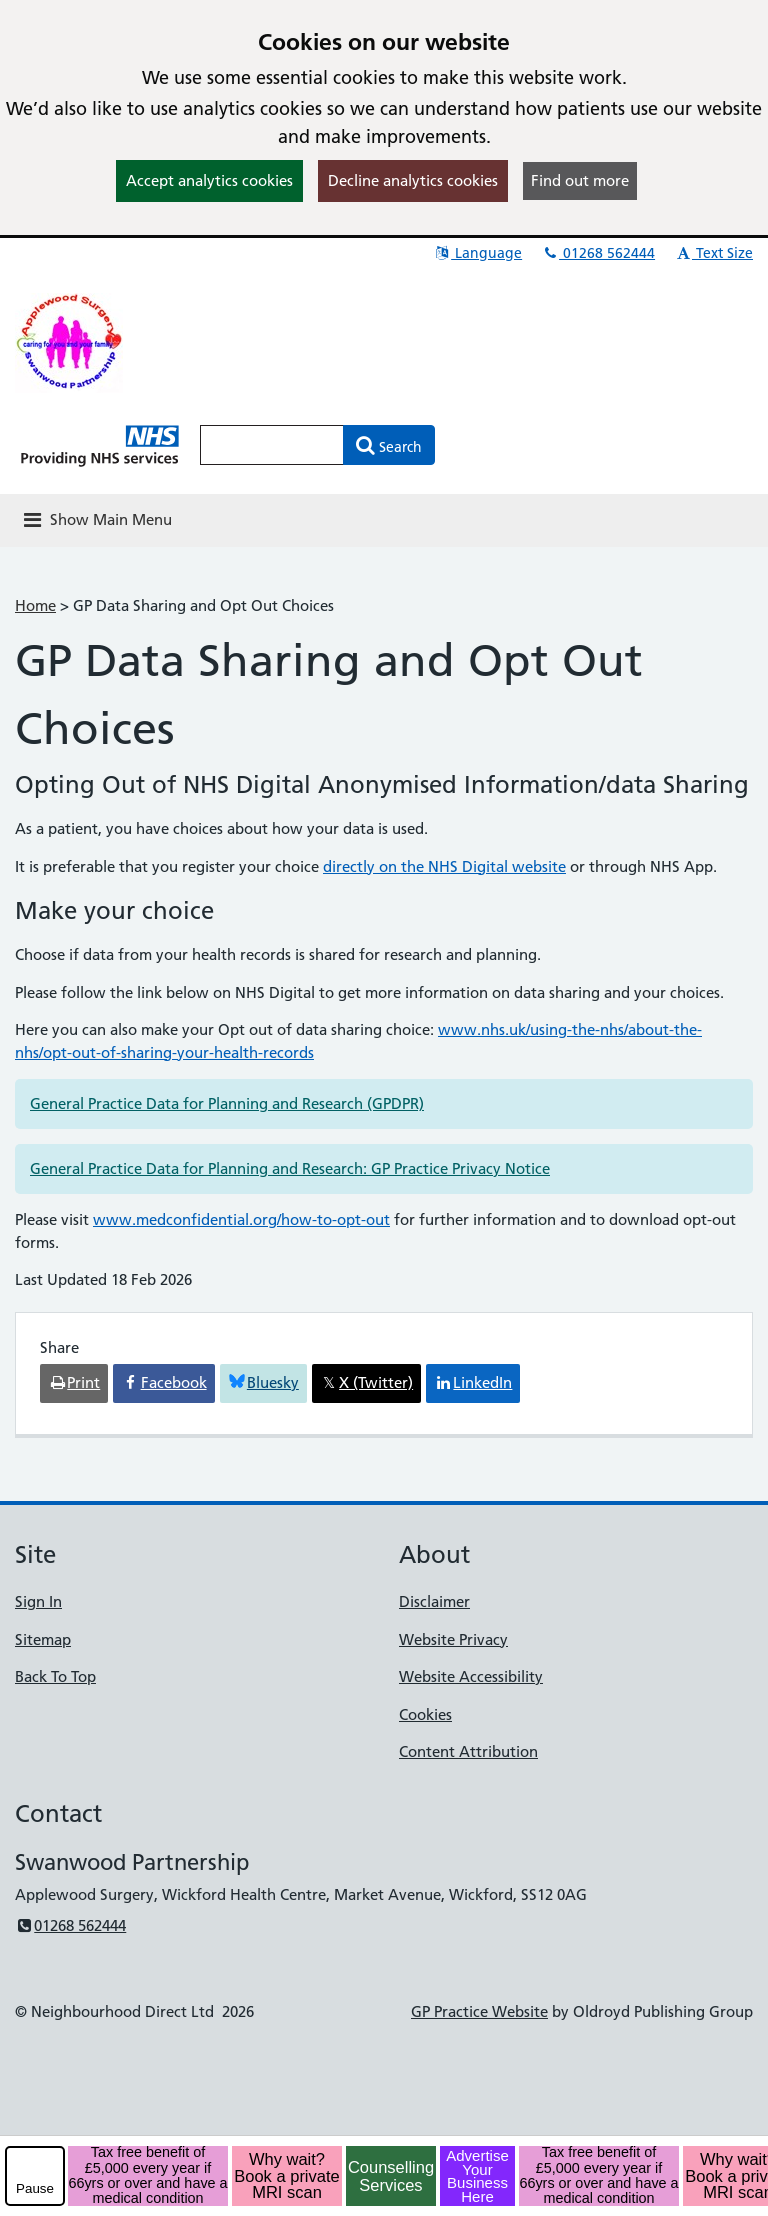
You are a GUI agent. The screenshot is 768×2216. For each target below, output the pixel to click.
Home (35, 605)
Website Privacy (453, 1639)
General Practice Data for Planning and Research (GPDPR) (227, 1103)
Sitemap (43, 1639)
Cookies (425, 1714)
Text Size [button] (713, 253)
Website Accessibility (471, 1676)
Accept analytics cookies (209, 180)
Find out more (580, 180)
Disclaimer (434, 1601)
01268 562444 (598, 253)
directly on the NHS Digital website (444, 866)
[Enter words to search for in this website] (272, 445)
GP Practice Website (479, 2011)
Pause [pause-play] (35, 2188)
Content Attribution (468, 1751)
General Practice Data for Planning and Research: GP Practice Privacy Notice (290, 1168)
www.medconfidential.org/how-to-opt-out (241, 1219)
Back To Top (55, 1676)
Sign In (38, 1601)
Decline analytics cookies (413, 180)
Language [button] (477, 253)
